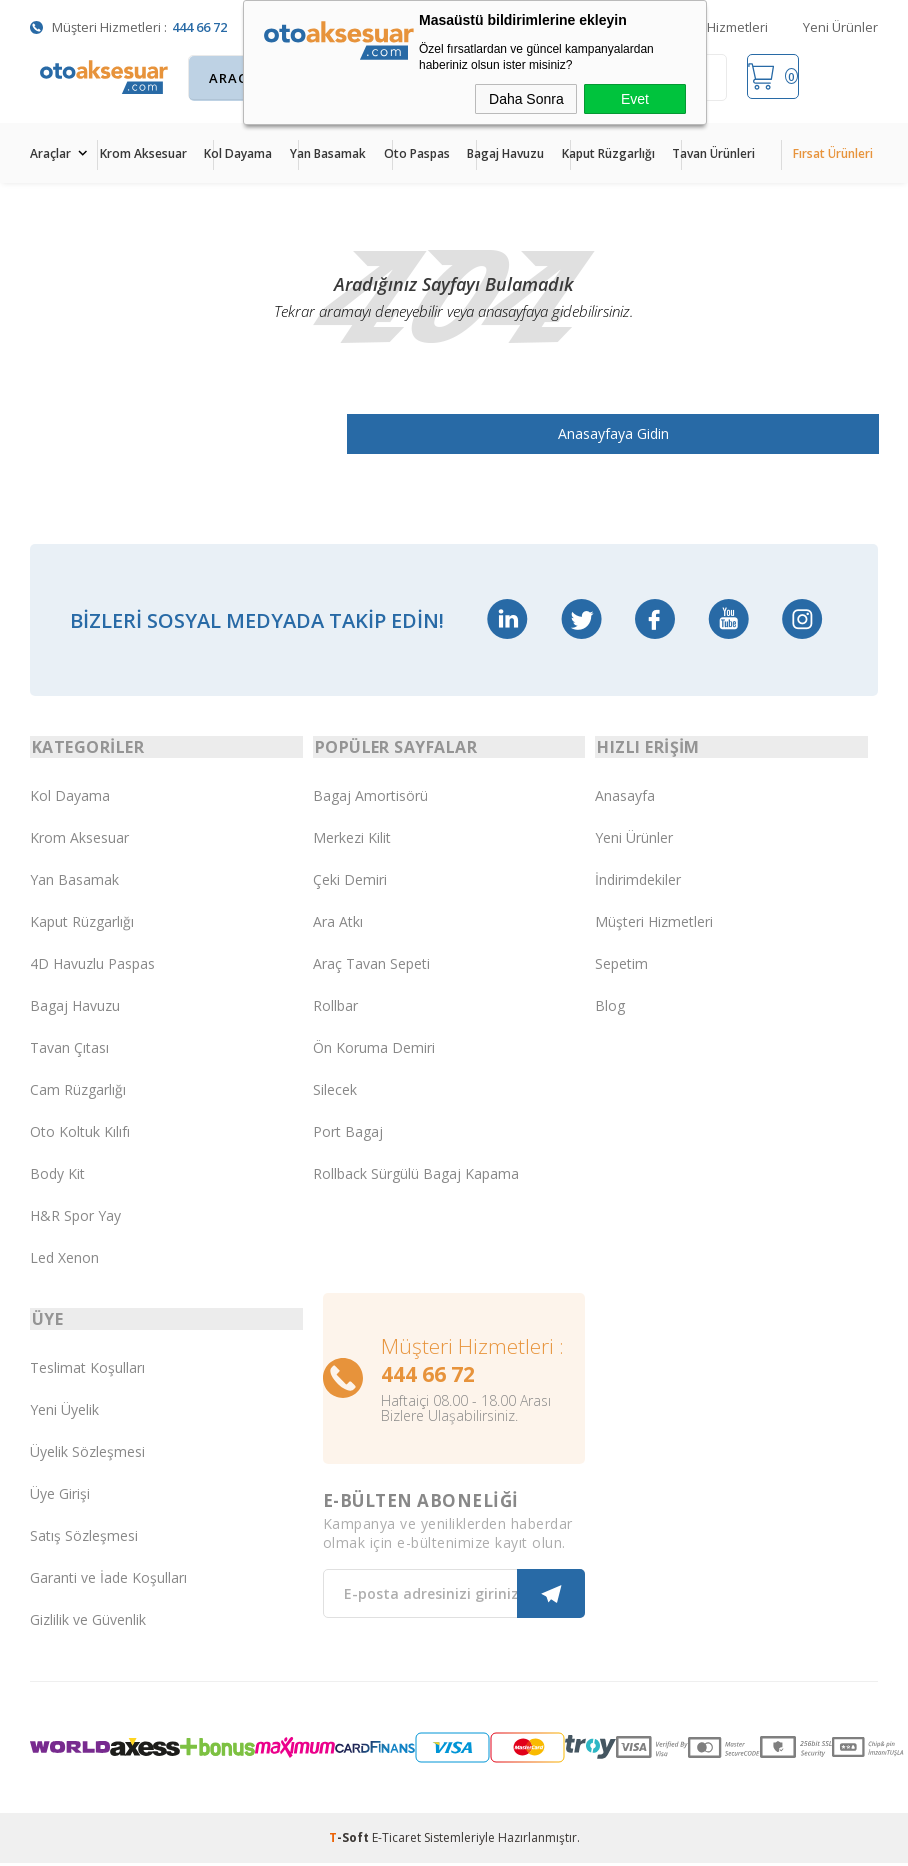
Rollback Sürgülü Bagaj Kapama (416, 1175)
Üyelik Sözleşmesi (87, 1455)
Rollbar (335, 1007)
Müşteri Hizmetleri (713, 27)
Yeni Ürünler (840, 27)
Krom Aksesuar (143, 153)
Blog (610, 1007)
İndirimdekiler (638, 881)
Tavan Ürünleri (713, 153)
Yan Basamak (328, 153)
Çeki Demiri (350, 881)
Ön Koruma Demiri (374, 1049)
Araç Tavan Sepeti (371, 965)
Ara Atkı (338, 923)
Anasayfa (625, 797)
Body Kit (57, 1175)
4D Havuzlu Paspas (92, 965)
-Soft (350, 1840)
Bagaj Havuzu (505, 153)
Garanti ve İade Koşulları (108, 1581)
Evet (635, 99)
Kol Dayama (238, 153)
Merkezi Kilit (352, 839)
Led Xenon (64, 1259)
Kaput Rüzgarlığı (608, 153)
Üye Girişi (60, 1497)
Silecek (335, 1091)
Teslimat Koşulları (87, 1371)
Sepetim (621, 965)
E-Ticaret (396, 1840)
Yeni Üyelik (64, 1413)
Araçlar (50, 153)
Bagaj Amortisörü (370, 797)
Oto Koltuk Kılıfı (80, 1133)
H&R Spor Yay (75, 1217)
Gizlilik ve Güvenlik (88, 1623)
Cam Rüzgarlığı (78, 1091)
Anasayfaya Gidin (631, 433)
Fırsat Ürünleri (833, 153)
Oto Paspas (417, 153)
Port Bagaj (348, 1133)
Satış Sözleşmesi (84, 1539)
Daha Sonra (526, 99)
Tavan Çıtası (69, 1049)
